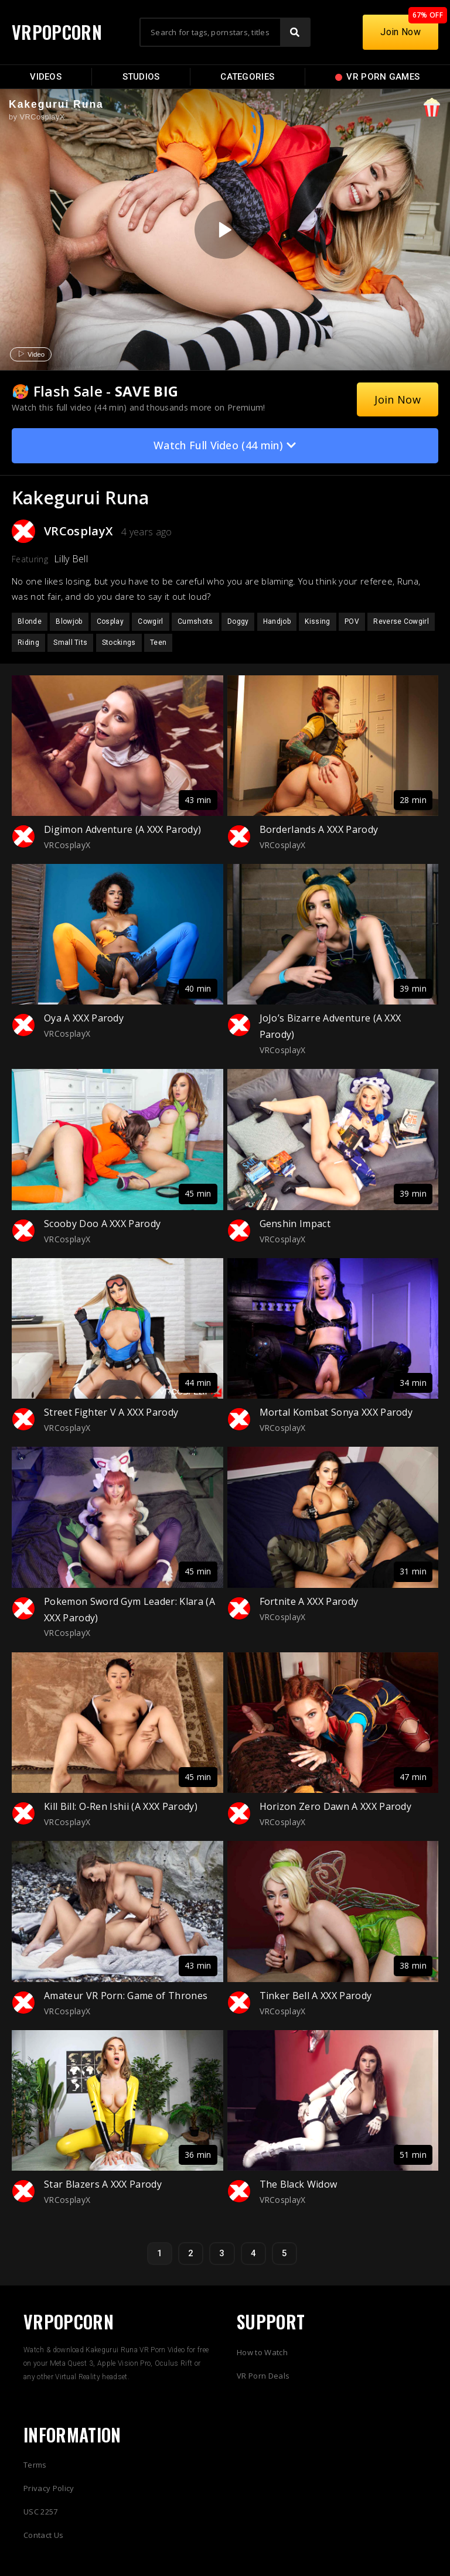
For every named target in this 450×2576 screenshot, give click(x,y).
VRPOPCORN (57, 32)
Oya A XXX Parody (84, 1018)
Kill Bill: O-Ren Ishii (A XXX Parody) (120, 1806)
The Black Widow (299, 2184)
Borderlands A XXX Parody (319, 829)
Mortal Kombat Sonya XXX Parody (336, 1412)
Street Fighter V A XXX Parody (111, 1412)
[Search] (294, 32)
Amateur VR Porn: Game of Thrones (125, 1995)
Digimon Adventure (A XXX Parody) (122, 829)
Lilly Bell (71, 558)
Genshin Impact (295, 1223)
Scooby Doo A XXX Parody (102, 1223)
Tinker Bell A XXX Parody (316, 1995)
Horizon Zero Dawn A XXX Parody (336, 1806)
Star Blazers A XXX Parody (103, 2184)
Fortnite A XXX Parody (309, 1601)
